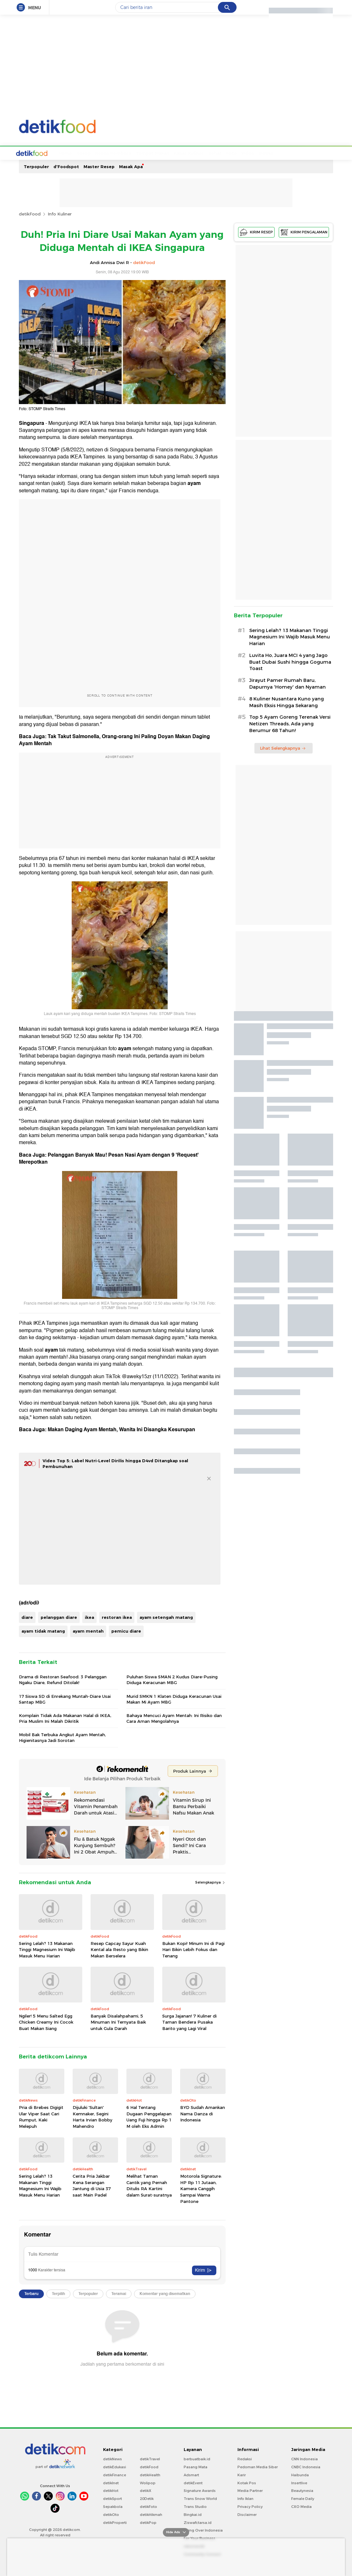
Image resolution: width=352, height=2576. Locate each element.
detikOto (111, 2514)
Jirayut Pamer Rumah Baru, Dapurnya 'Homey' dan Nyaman (287, 683)
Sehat (191, 152)
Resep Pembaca (89, 152)
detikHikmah (151, 2514)
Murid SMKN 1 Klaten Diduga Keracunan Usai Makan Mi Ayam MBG (173, 1698)
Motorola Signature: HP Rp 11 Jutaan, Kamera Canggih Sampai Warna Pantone (201, 2188)
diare (27, 1616)
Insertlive (299, 2482)
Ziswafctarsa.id (198, 2522)
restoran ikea (117, 1616)
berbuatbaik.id (197, 2458)
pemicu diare (126, 1630)
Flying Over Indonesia (203, 2529)
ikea (89, 1616)
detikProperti (115, 2522)
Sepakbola (113, 2506)
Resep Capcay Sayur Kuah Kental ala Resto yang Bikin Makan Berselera (119, 1949)
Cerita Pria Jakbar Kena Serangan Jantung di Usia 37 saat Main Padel (92, 2185)
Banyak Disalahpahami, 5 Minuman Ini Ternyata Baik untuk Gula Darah (118, 2021)
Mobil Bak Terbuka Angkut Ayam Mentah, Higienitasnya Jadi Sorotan (62, 1736)
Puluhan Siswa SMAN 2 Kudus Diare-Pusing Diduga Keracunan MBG (172, 1679)
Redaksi (244, 2458)
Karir (241, 2474)
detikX (145, 2490)
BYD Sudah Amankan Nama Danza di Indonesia (202, 2113)
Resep (59, 152)
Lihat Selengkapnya (283, 747)
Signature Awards (200, 2490)
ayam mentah (88, 1630)
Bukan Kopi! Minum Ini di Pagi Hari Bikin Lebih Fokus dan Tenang (193, 1949)
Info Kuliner (60, 213)
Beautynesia (302, 2490)
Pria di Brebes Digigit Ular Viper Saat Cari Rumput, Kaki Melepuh (41, 2116)
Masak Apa (131, 165)
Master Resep (99, 165)
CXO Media (301, 2506)
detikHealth (150, 2474)
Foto (207, 152)
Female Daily (302, 2498)
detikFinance (114, 2474)
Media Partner (250, 2490)
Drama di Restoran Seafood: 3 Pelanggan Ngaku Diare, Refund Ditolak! (63, 1679)
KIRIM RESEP (256, 231)
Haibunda (300, 2474)
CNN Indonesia (304, 2458)
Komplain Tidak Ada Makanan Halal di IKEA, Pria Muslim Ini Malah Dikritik (65, 1717)
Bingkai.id (193, 2514)
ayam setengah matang (166, 1616)
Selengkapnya (210, 1881)
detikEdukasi (114, 2466)
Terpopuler (36, 165)
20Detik (147, 2498)
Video (223, 152)
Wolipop (148, 2482)
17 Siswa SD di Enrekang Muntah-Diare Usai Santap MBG (65, 1698)
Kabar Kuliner (165, 152)
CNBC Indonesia (305, 2466)
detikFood (30, 213)
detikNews (112, 2458)
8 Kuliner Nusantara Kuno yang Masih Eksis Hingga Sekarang (286, 701)
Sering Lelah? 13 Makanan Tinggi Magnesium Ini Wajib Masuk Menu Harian (47, 1949)
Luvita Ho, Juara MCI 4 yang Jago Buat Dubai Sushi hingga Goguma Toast (290, 661)
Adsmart (191, 2474)
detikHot (110, 2490)
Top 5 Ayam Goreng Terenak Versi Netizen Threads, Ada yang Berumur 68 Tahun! (290, 723)
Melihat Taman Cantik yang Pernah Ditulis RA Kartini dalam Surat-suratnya (149, 2185)
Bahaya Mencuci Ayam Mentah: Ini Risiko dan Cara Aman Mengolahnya (174, 1717)
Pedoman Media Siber (257, 2466)
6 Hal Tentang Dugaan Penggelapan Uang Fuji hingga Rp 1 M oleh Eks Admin (149, 2116)
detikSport (112, 2498)
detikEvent (193, 2482)
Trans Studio (195, 2506)
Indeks (242, 152)
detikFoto (148, 2506)
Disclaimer (247, 2514)
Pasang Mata (195, 2466)
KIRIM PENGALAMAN (303, 231)
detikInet (111, 2482)
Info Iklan (245, 2498)
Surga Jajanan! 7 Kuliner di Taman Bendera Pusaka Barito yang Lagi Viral (189, 2021)
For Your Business (199, 2537)
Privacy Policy (250, 2506)
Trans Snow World (200, 2498)
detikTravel (150, 2458)
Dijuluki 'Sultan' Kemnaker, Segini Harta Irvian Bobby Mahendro (92, 2116)
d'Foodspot (66, 165)
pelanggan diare (59, 1616)
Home (41, 152)
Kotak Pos (246, 2482)
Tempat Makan (128, 152)
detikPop (148, 2522)
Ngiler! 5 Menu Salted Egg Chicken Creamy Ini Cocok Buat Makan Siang (46, 2021)
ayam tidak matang (43, 1630)
